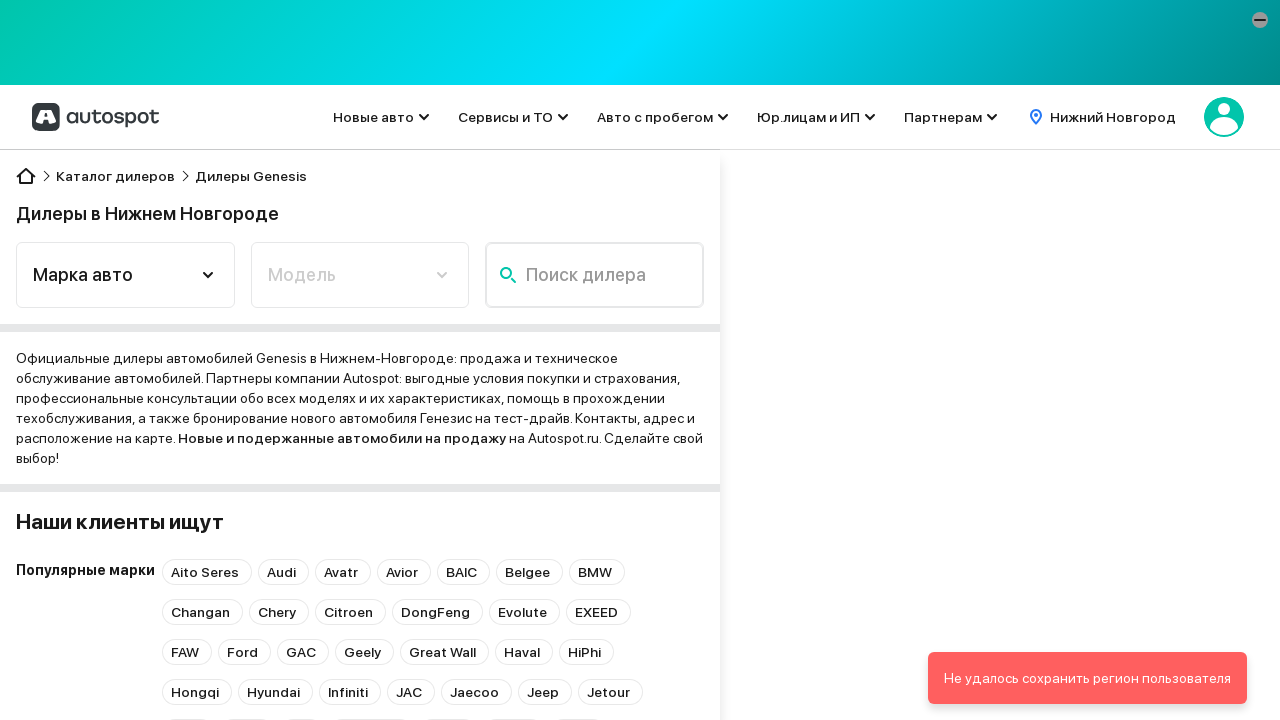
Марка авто (83, 274)
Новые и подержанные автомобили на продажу (342, 438)
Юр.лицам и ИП (808, 117)
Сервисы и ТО (505, 117)
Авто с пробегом (655, 117)
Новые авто (373, 117)
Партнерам (943, 117)
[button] (1260, 20)
